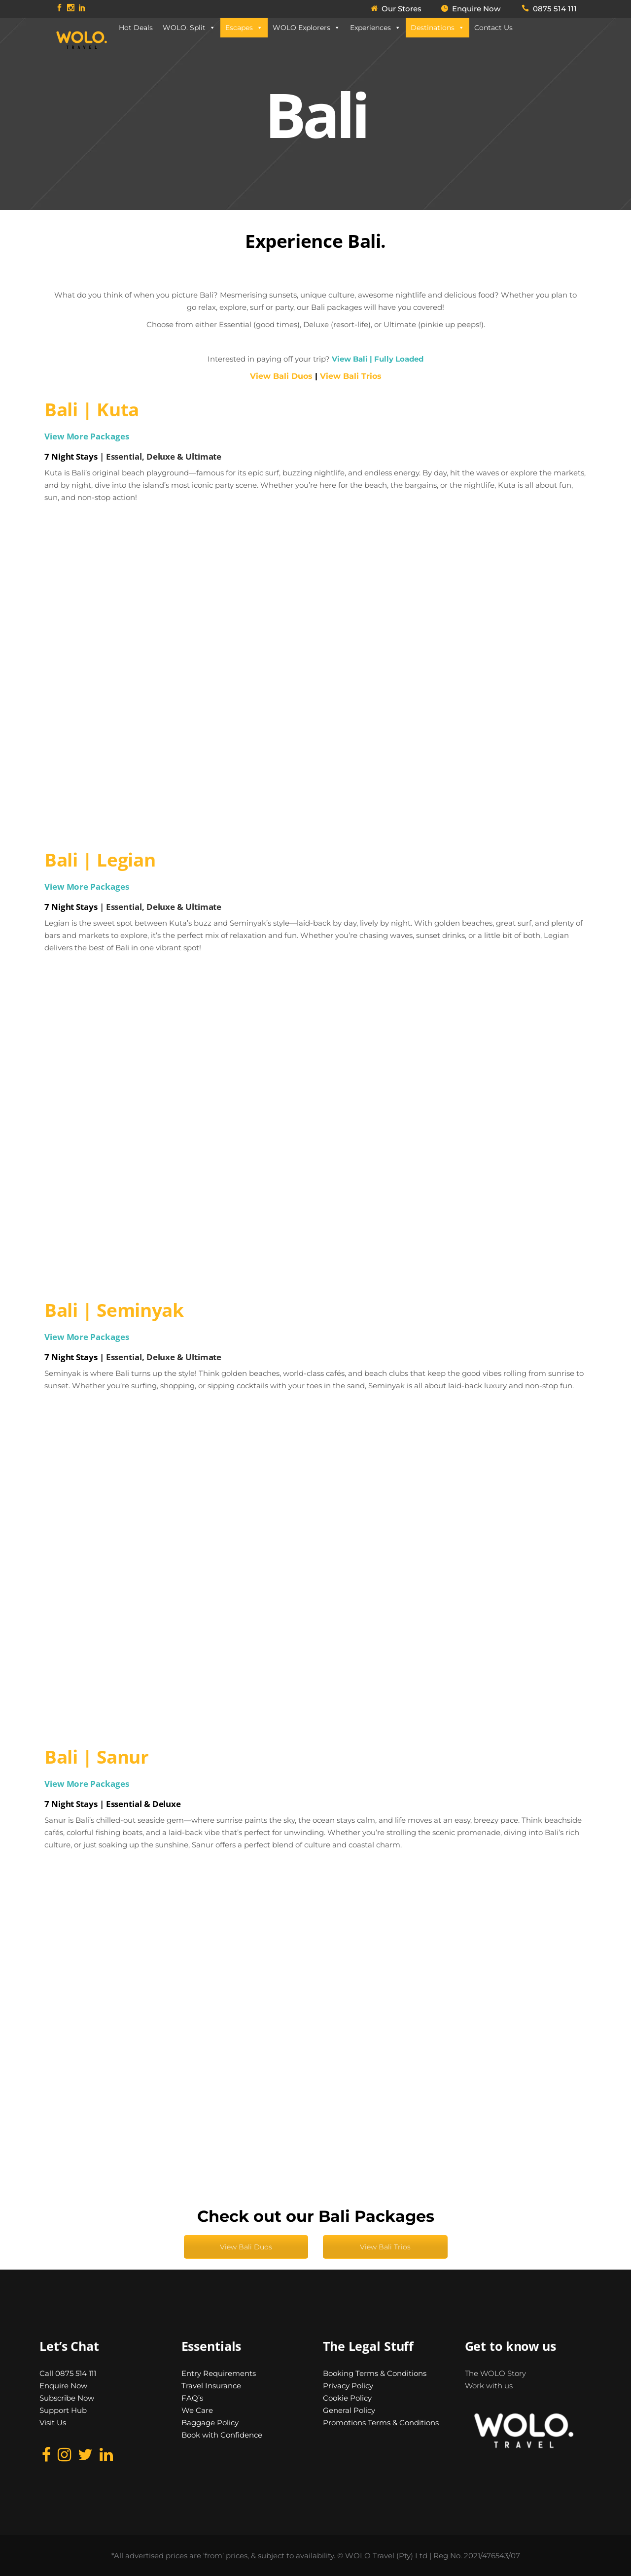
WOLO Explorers (306, 27)
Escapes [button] (244, 27)
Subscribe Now (66, 2398)
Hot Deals (136, 27)
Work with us (489, 2385)
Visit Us (52, 2422)
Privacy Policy (348, 2385)
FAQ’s (192, 2398)
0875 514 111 (555, 8)
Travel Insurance (211, 2385)
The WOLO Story (495, 2373)
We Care (197, 2410)
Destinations (437, 27)
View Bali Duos (246, 2246)
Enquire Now (63, 2385)
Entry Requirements (218, 2373)
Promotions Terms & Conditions (381, 2422)
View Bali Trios (351, 376)
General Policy (349, 2410)
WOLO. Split (189, 27)
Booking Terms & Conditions (374, 2373)
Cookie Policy (347, 2398)
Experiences (375, 27)
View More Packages (86, 436)
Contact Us (493, 27)
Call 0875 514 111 (67, 2373)
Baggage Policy (210, 2422)
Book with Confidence (221, 2435)
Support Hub (63, 2410)
